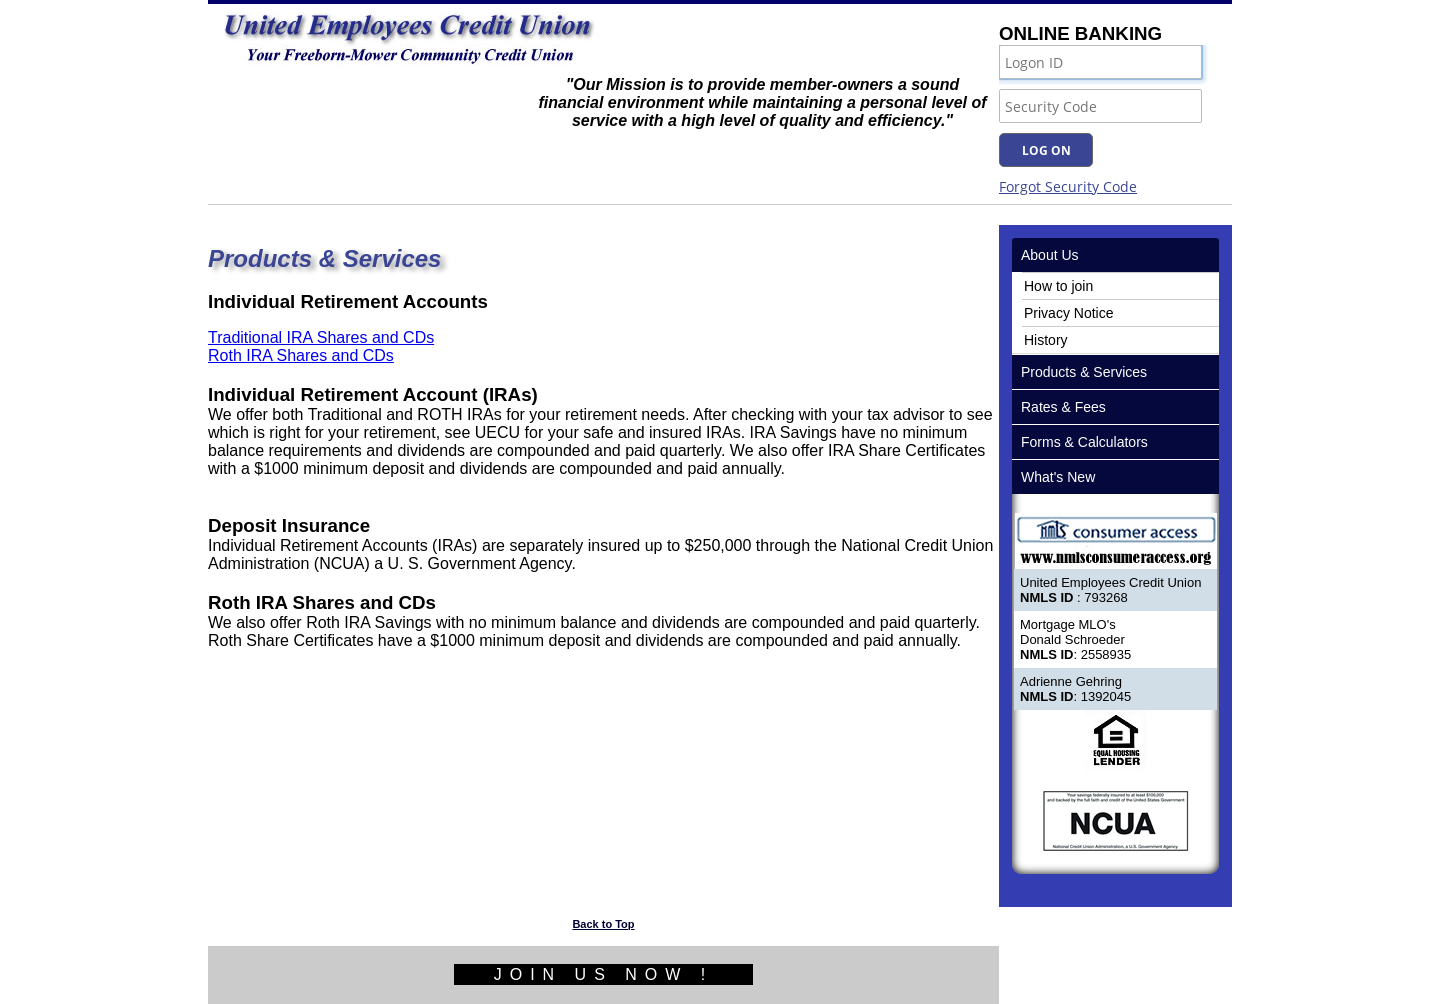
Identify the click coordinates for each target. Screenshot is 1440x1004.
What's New (1058, 477)
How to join (1058, 286)
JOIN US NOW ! (604, 974)
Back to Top (603, 924)
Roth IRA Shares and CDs (301, 355)
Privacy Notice (1068, 313)
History (1046, 340)
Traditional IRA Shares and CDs (321, 337)
